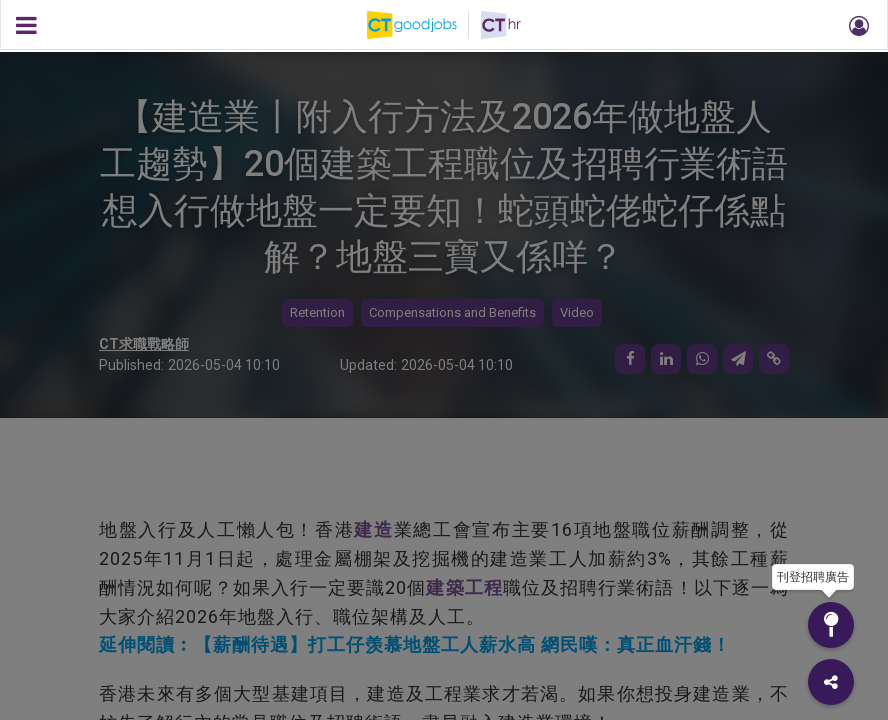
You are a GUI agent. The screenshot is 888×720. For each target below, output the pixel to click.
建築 (445, 587)
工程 (484, 587)
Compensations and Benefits (452, 312)
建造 (373, 529)
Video (577, 312)
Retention (317, 312)
